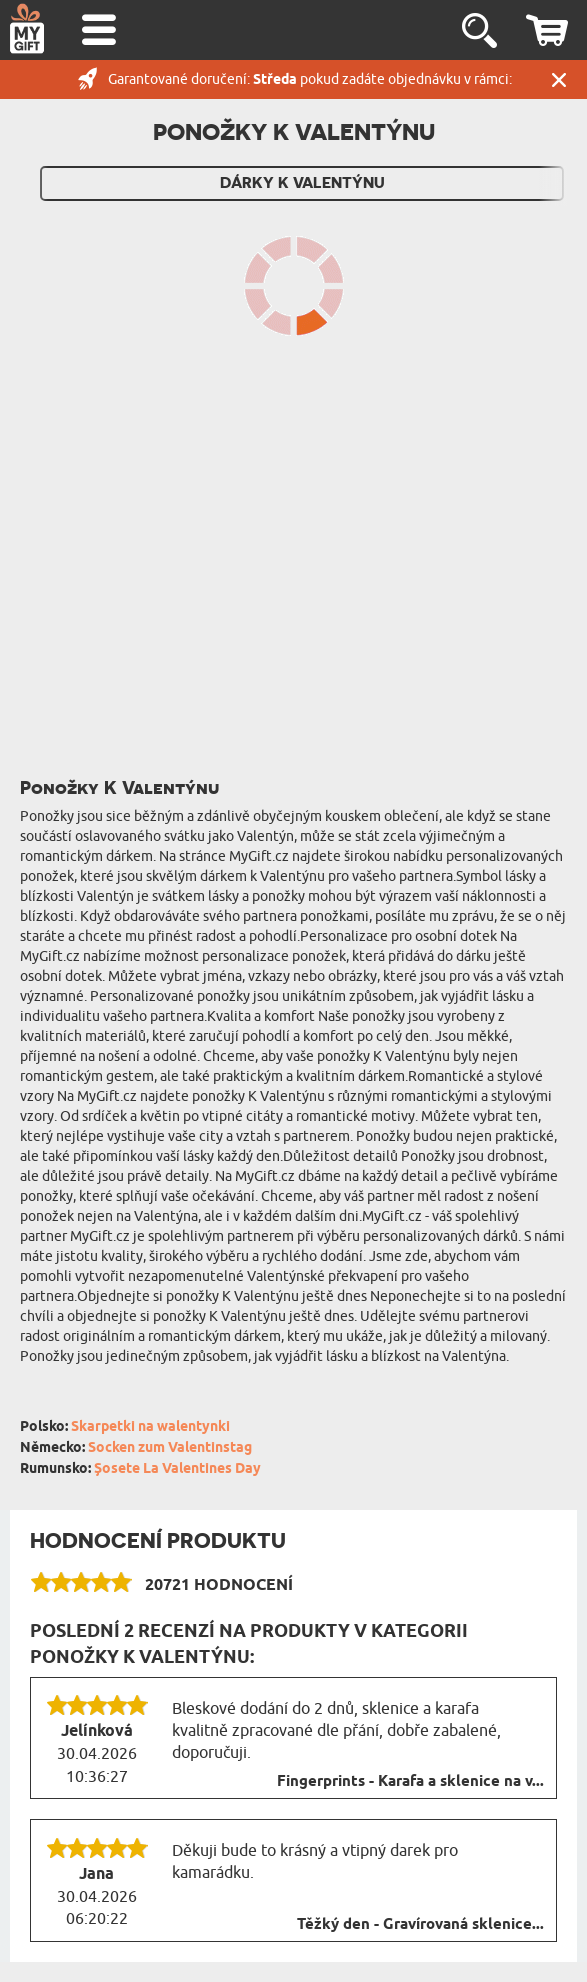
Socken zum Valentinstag (170, 1448)
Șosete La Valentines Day (177, 1469)
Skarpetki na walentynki (150, 1427)
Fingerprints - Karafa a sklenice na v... (410, 1782)
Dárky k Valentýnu (302, 183)
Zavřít (559, 79)
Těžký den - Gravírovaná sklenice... (420, 1925)
